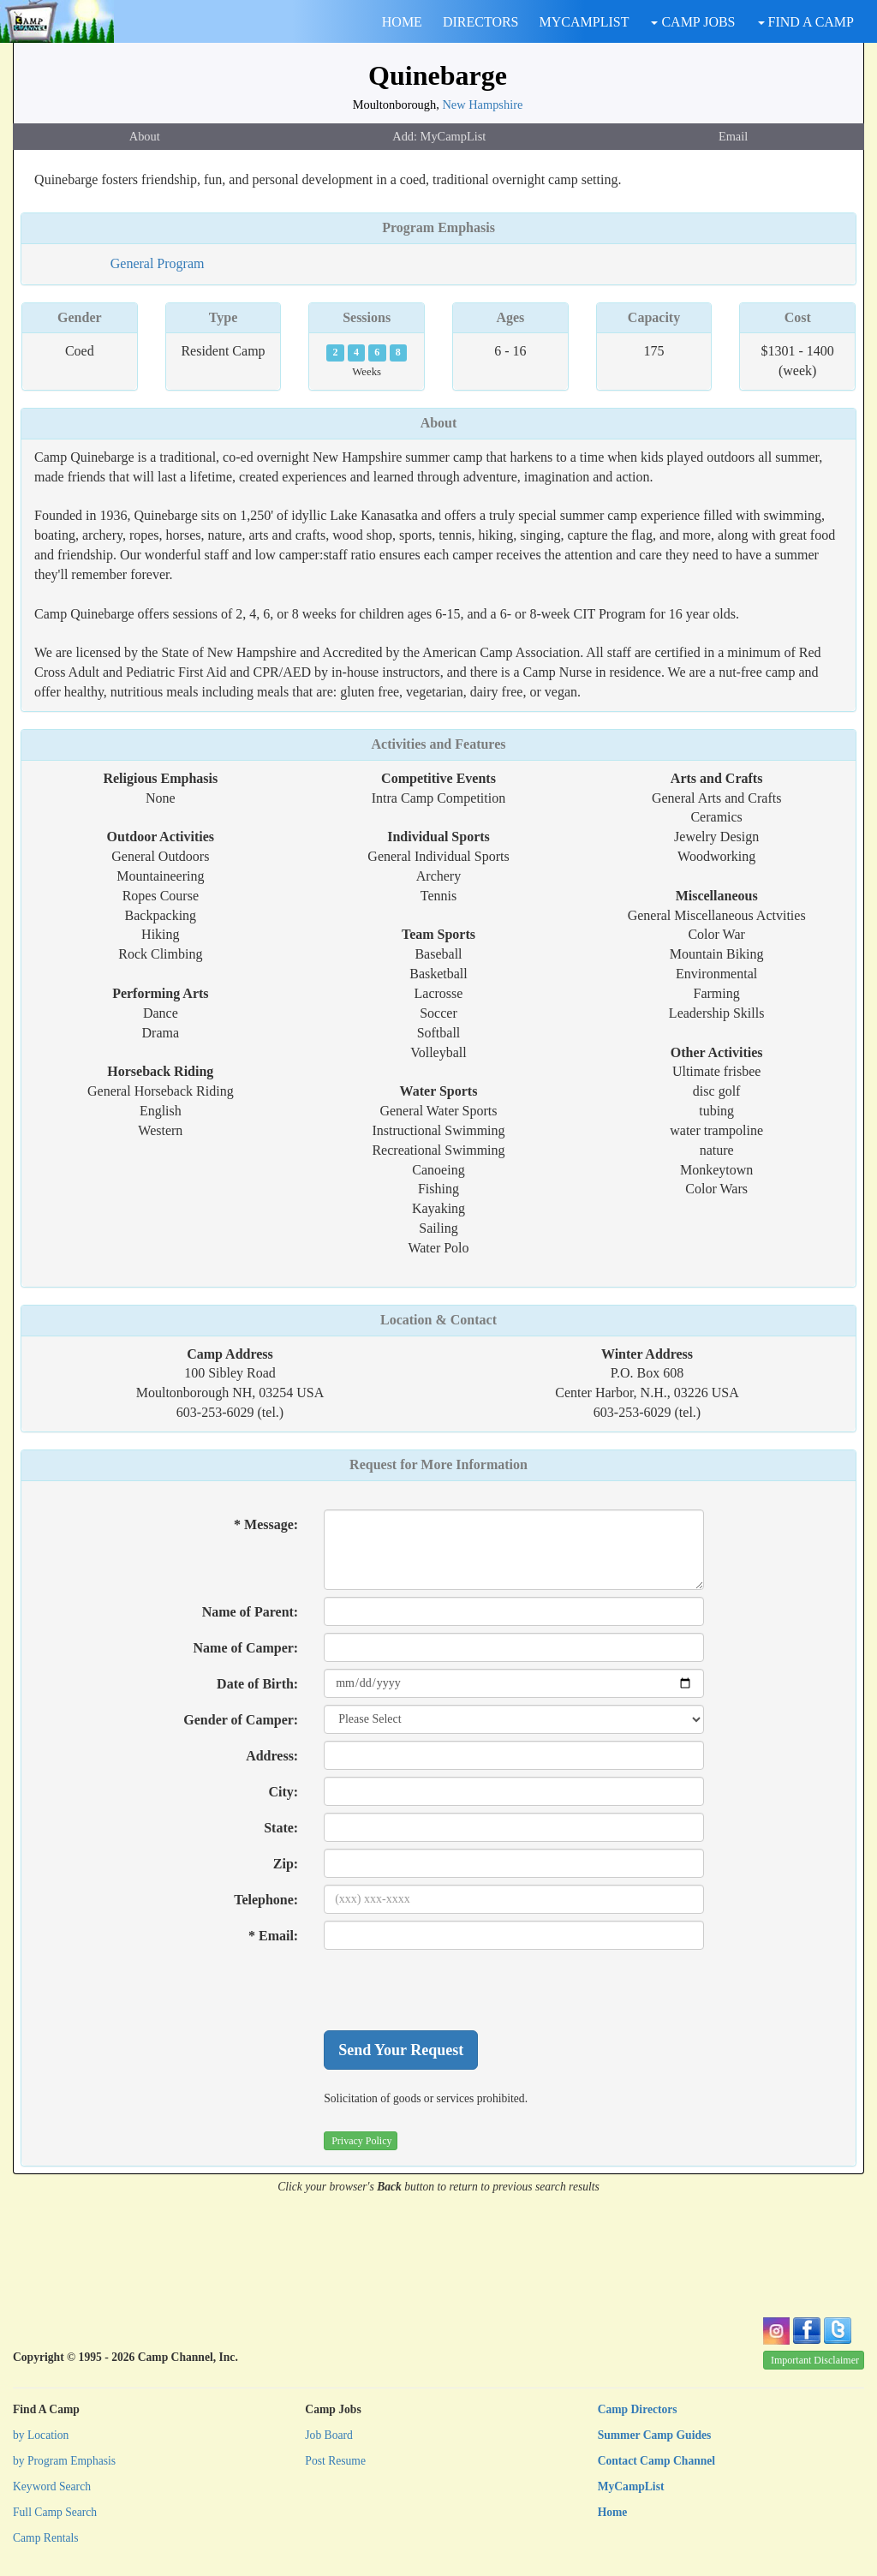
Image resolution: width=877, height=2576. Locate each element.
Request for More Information (438, 1464)
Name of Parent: (250, 1612)
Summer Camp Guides (655, 2435)
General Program (157, 263)
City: (284, 1791)
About (144, 136)
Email (733, 136)
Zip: (285, 1863)
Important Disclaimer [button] (815, 2360)
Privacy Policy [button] (361, 2141)
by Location (41, 2435)
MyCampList (631, 2486)
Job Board (329, 2435)
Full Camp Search (55, 2512)
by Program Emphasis (64, 2460)
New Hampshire (482, 104)
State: (281, 1827)
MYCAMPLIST (584, 22)
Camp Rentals (46, 2537)
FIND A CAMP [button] (806, 22)
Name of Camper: (246, 1648)
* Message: (266, 1524)
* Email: (273, 1935)
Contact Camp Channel (656, 2460)
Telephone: (266, 1899)
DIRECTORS (481, 22)
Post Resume (335, 2460)
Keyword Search (52, 2486)
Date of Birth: (257, 1683)
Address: (272, 1755)
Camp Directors (637, 2409)
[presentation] (454, 1990)
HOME (402, 22)
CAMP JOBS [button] (693, 22)
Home (613, 2512)
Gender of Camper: (240, 1719)
